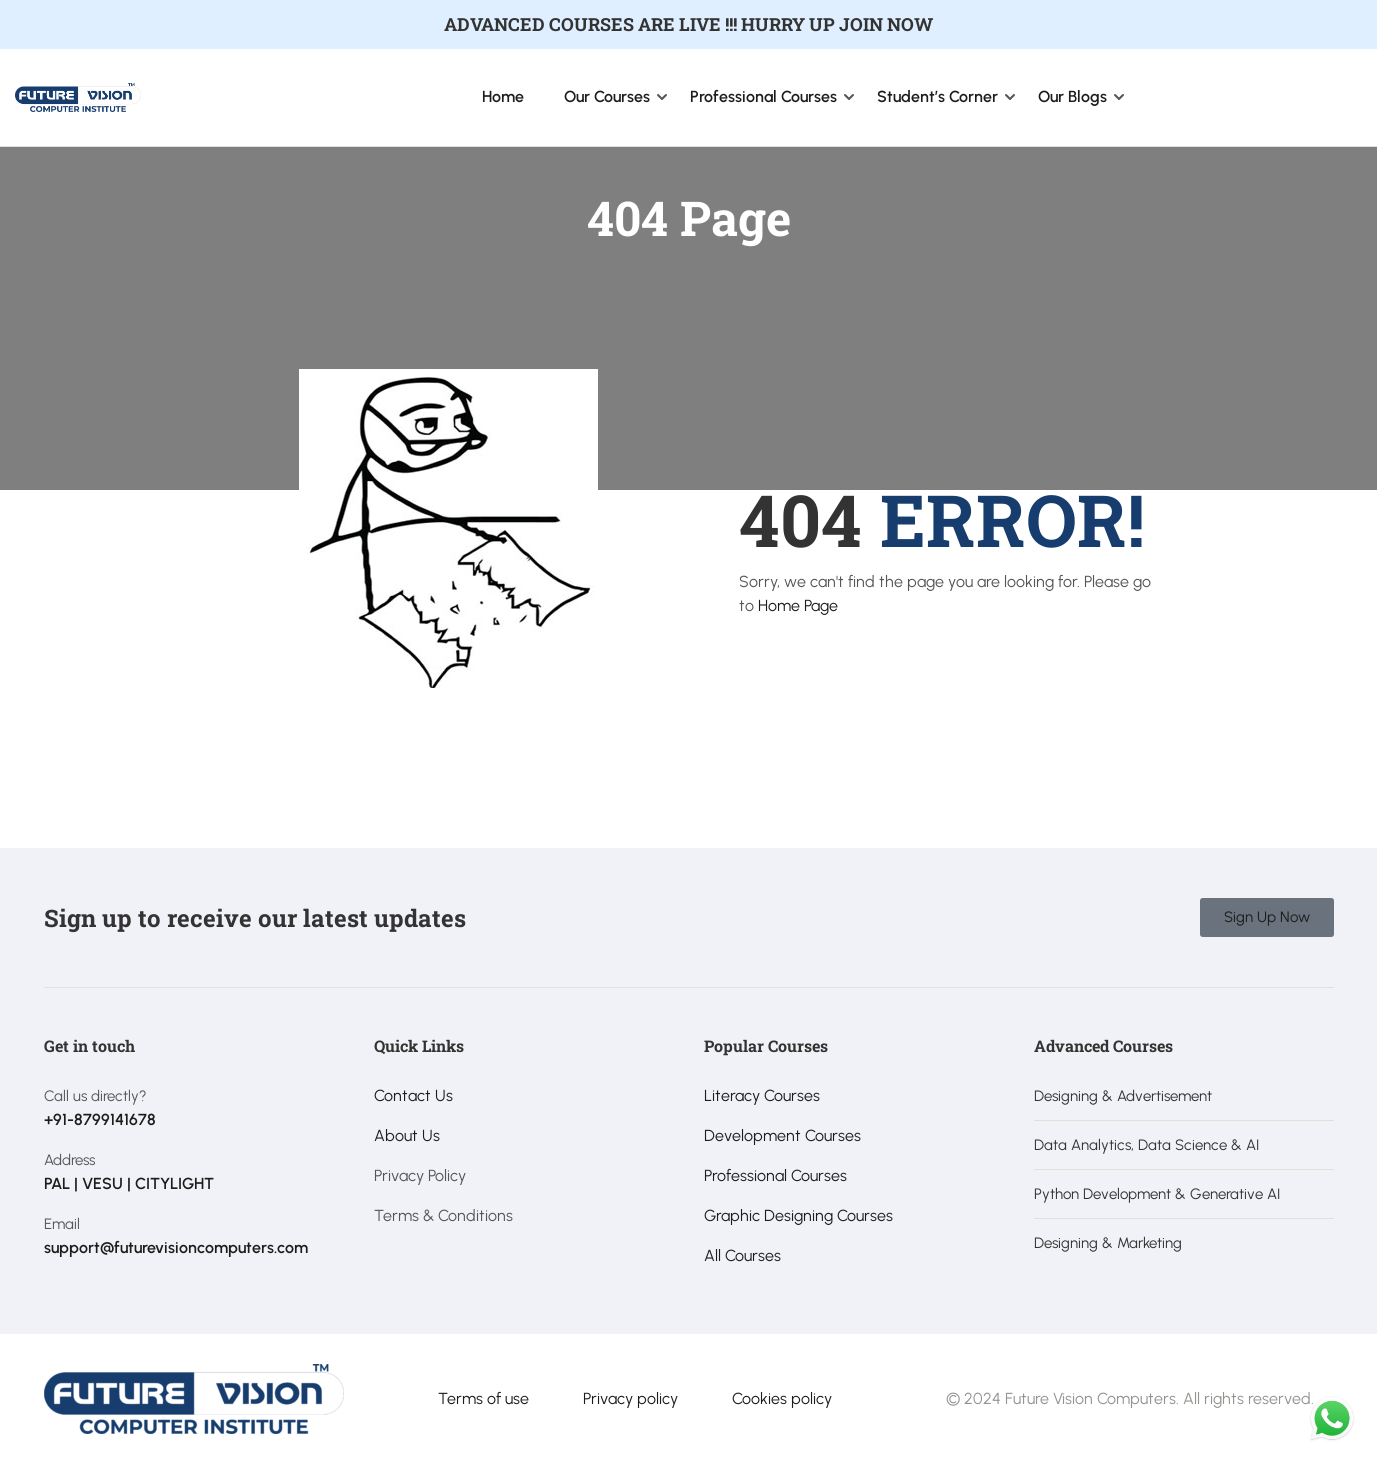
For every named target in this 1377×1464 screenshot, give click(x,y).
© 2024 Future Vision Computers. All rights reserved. (1130, 1398)
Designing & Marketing (1108, 1243)
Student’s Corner (937, 96)
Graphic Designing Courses (798, 1215)
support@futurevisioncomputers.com (176, 1247)
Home (503, 96)
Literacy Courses (762, 1095)
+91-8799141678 (100, 1119)
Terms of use (483, 1398)
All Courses (742, 1255)
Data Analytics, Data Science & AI (1146, 1145)
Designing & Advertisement (1123, 1096)
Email (62, 1224)
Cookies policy (782, 1398)
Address (69, 1160)
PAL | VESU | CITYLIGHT (129, 1183)
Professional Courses (763, 96)
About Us (407, 1135)
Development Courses (782, 1135)
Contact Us (413, 1095)
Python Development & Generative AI (1157, 1194)
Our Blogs (1072, 96)
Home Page (798, 605)
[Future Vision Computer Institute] (78, 95)
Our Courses (607, 96)
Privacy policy (630, 1398)
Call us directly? (95, 1096)
